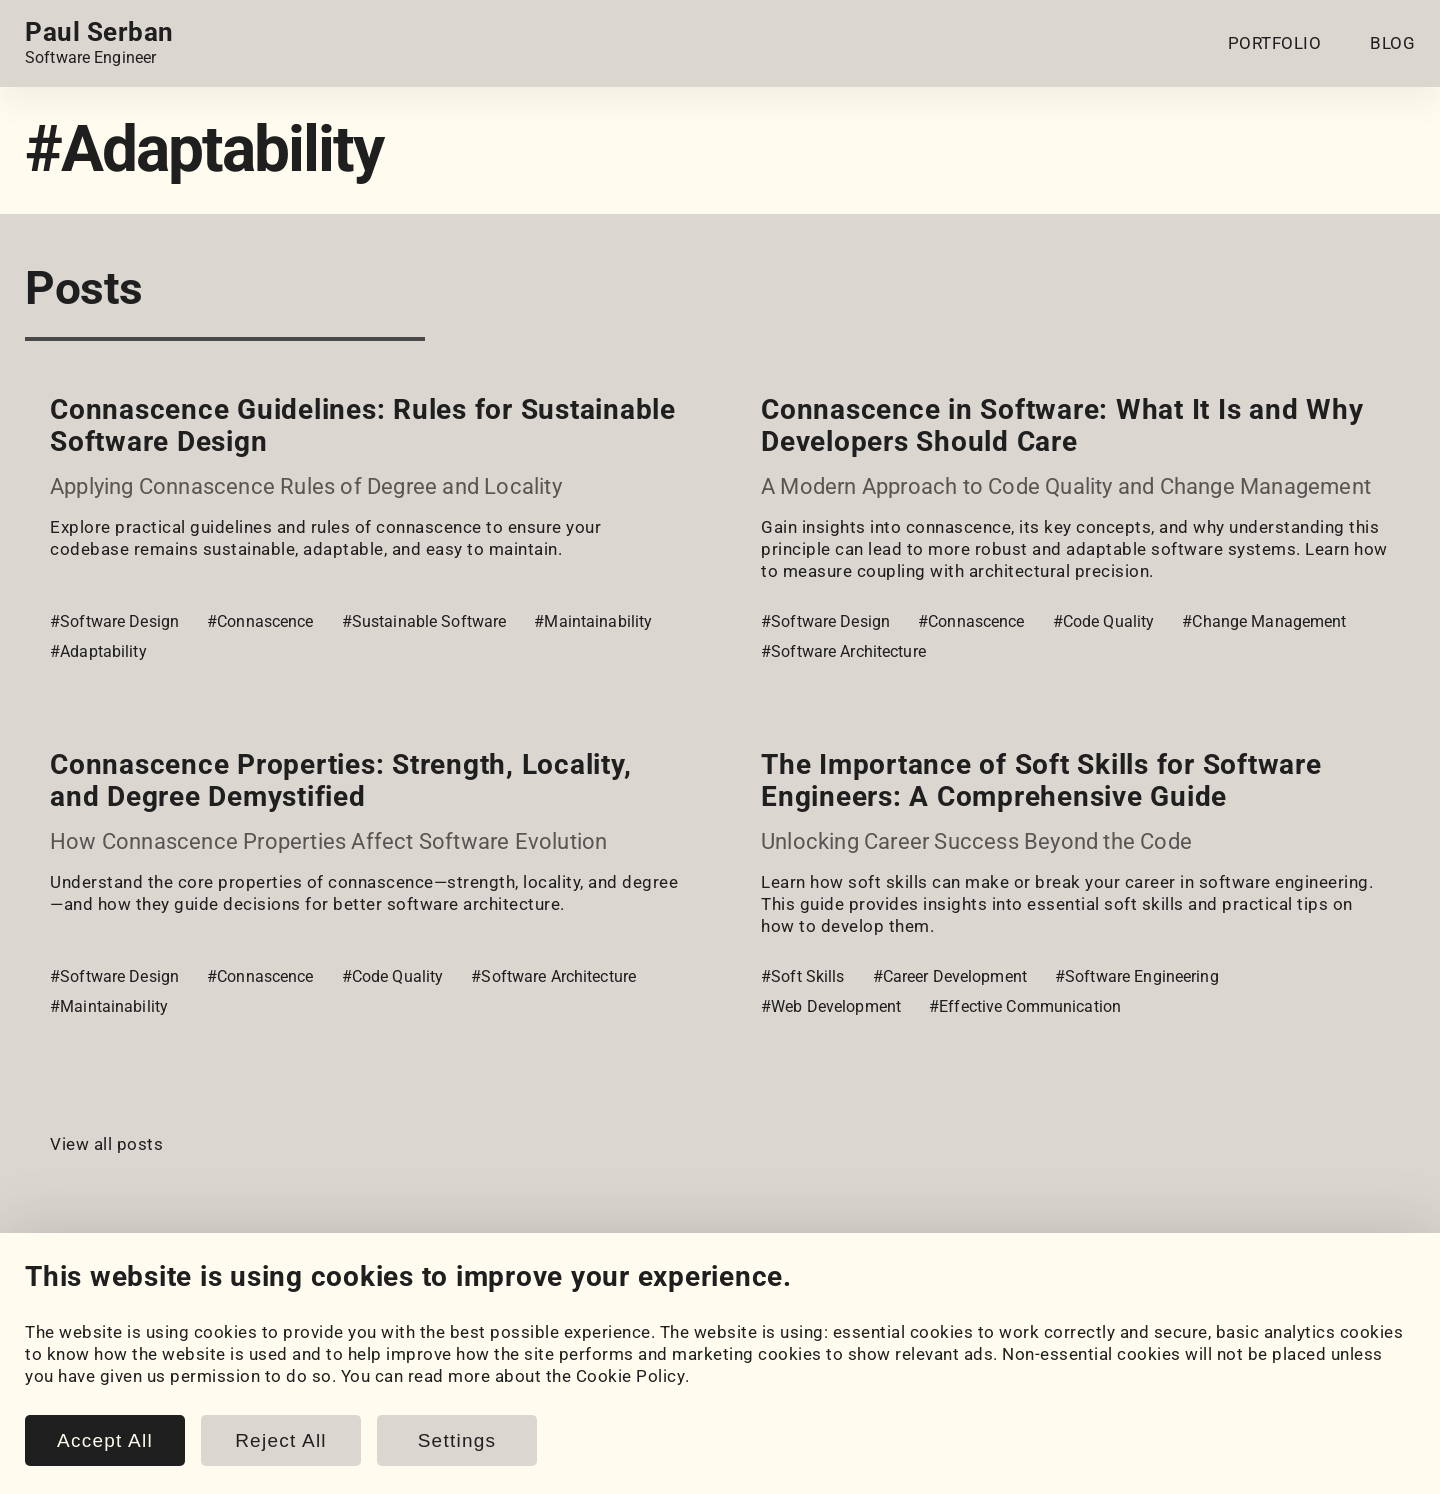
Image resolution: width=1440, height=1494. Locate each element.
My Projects (73, 1378)
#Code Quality (1104, 621)
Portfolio (61, 1356)
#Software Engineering (1137, 976)
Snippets (436, 1400)
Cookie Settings (840, 1356)
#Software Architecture (843, 651)
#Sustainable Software (424, 621)
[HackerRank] (151, 1302)
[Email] (263, 1302)
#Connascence (260, 621)
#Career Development (950, 976)
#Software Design (114, 621)
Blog (419, 1356)
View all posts (106, 1144)
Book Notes (448, 1422)
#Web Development (831, 1006)
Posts (425, 1378)
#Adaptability (98, 651)
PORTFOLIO (1275, 43)
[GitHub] (95, 1302)
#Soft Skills (803, 976)
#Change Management (1264, 621)
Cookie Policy (831, 1378)
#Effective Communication (1025, 1006)
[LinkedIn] (39, 1302)
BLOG (1392, 43)
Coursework (73, 1400)
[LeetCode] (207, 1302)
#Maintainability (593, 621)
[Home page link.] (99, 43)
